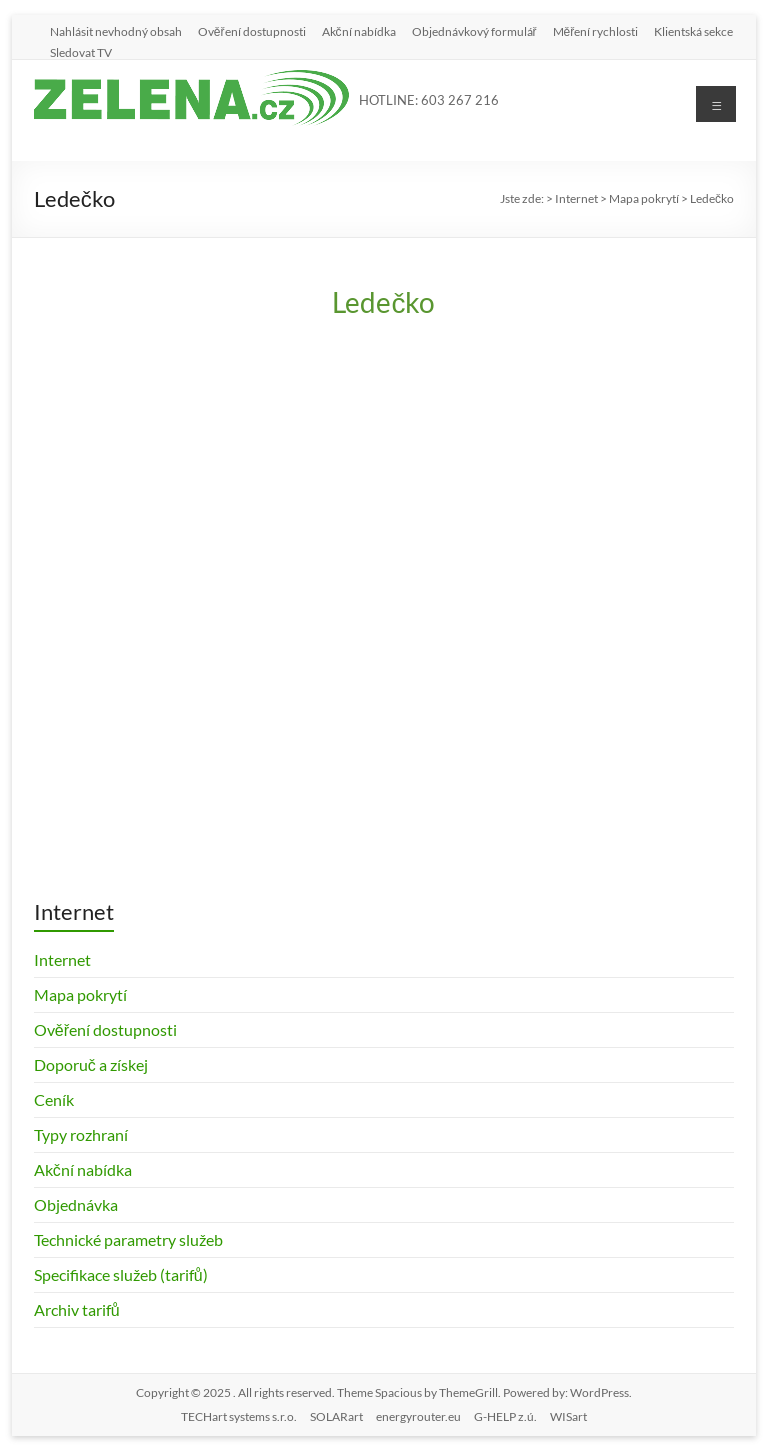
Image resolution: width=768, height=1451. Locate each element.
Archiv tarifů (77, 1309)
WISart (568, 1416)
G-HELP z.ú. (505, 1416)
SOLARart (336, 1416)
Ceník (54, 1099)
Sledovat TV (81, 52)
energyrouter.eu (418, 1416)
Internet (62, 959)
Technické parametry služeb (128, 1239)
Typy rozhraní (81, 1134)
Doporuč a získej (91, 1064)
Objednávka (76, 1204)
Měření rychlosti (596, 31)
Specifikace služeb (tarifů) (121, 1274)
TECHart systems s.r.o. (239, 1416)
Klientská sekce (693, 31)
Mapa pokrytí (80, 994)
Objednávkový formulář (474, 31)
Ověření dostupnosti (252, 31)
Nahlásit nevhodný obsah (116, 31)
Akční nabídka (359, 31)
